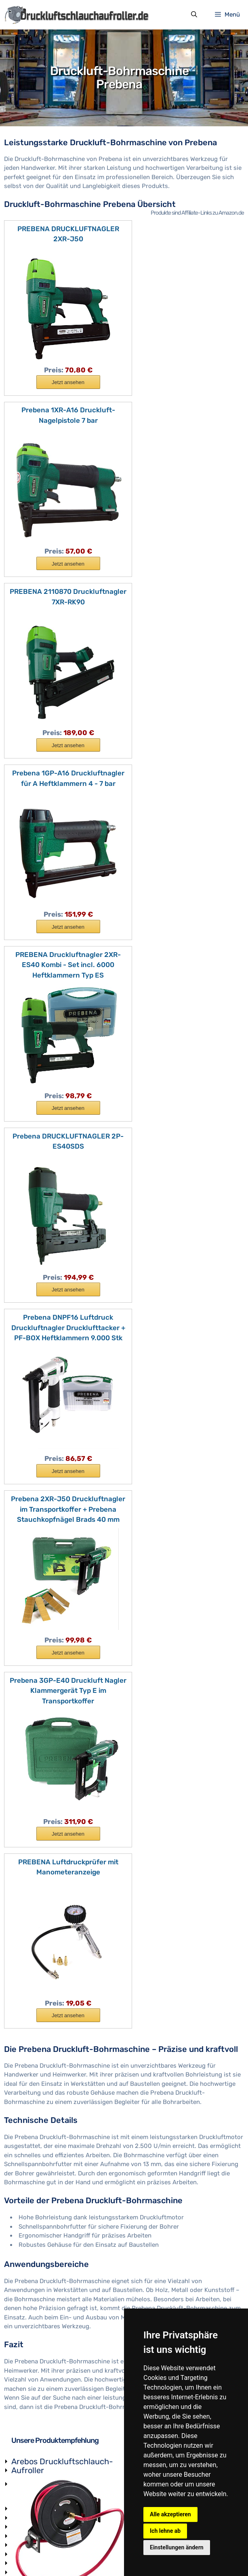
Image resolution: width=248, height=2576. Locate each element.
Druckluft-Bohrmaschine (46, 2348)
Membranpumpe (34, 2253)
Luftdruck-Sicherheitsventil (50, 2233)
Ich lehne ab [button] (165, 2531)
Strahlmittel (28, 2423)
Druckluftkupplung (38, 2224)
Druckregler (27, 2179)
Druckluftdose (31, 2280)
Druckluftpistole (34, 2215)
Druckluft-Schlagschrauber (49, 2339)
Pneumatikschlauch (39, 2271)
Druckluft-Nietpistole (41, 2486)
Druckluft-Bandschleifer (45, 2477)
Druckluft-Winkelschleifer (47, 2357)
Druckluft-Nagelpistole (43, 2366)
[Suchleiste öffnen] (194, 15)
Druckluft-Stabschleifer (44, 2468)
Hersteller (25, 2522)
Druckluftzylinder (36, 2262)
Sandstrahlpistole (36, 2393)
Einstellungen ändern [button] (177, 2547)
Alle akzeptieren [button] (170, 2514)
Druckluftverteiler (36, 2330)
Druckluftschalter (36, 2244)
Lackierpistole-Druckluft (45, 2441)
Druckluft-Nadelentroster (47, 2384)
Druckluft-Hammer (38, 2514)
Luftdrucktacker (34, 2432)
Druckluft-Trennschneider (47, 2459)
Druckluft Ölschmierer (42, 2319)
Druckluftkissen (33, 2310)
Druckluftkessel (33, 2197)
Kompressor (28, 2300)
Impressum (49, 2554)
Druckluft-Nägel (34, 2375)
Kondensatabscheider (42, 2290)
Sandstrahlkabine (36, 2405)
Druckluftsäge (31, 2504)
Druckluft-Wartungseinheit (230, 1641)
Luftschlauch (29, 2206)
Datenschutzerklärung (101, 2554)
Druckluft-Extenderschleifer (51, 2450)
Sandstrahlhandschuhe (44, 2413)
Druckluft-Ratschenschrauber (53, 2495)
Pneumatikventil (34, 2188)
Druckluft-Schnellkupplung (230, 2097)
